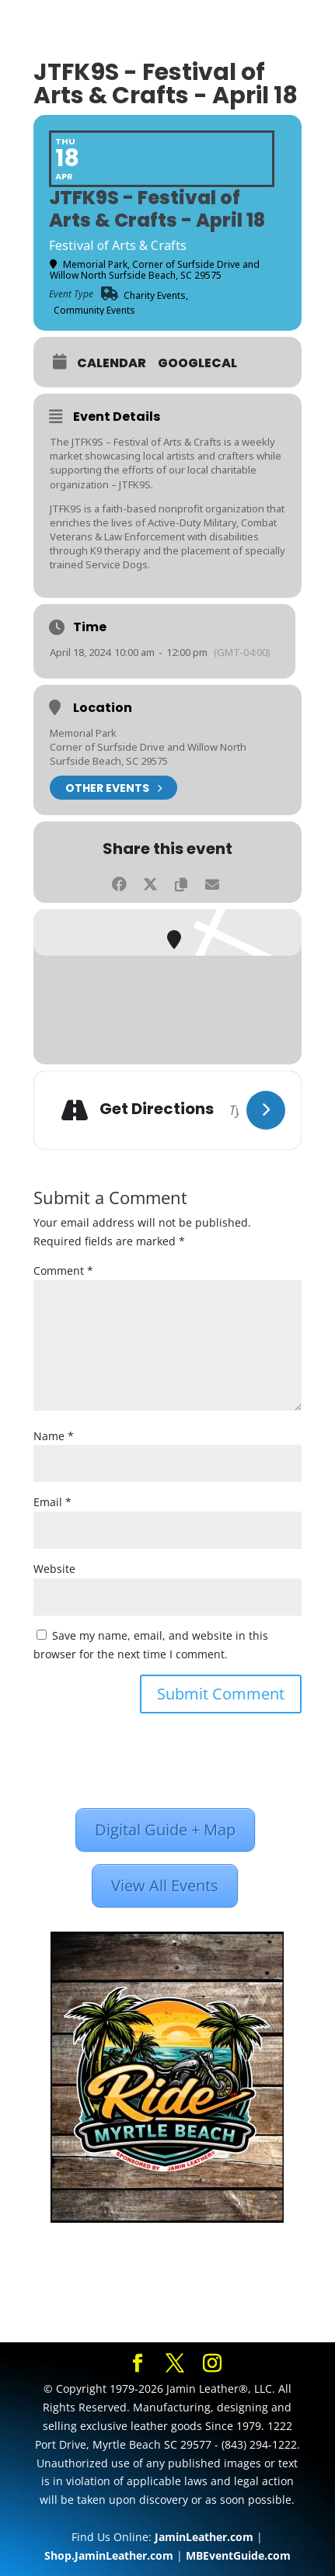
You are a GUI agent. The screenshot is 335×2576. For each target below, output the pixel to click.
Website (54, 1568)
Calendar (111, 363)
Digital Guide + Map (165, 1829)
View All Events (164, 1885)
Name (53, 1436)
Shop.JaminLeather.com (108, 2555)
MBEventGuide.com (238, 2555)
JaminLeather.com (204, 2536)
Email (52, 1502)
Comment (63, 1270)
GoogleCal (197, 363)
